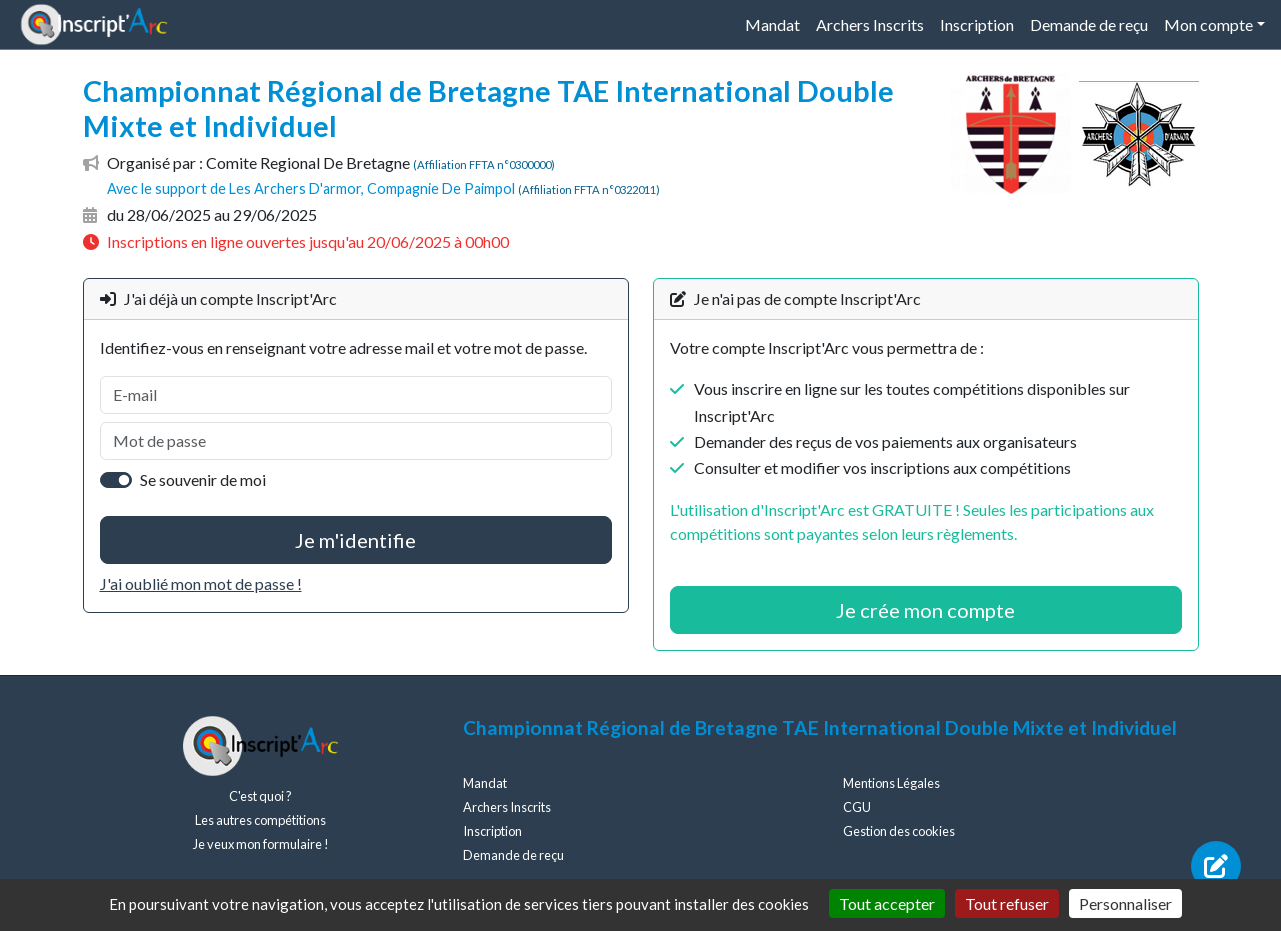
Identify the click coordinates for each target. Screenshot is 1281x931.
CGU (857, 807)
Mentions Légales (891, 783)
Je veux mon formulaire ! (261, 844)
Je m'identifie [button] (355, 540)
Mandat (772, 24)
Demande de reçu (1089, 24)
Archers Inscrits (870, 24)
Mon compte (1208, 24)
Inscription (977, 24)
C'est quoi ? (260, 796)
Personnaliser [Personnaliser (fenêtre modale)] (1125, 903)
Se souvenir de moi (203, 479)
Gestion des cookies (899, 831)
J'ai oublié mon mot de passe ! (201, 583)
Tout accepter (887, 903)
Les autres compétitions (260, 820)
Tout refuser (1007, 903)
